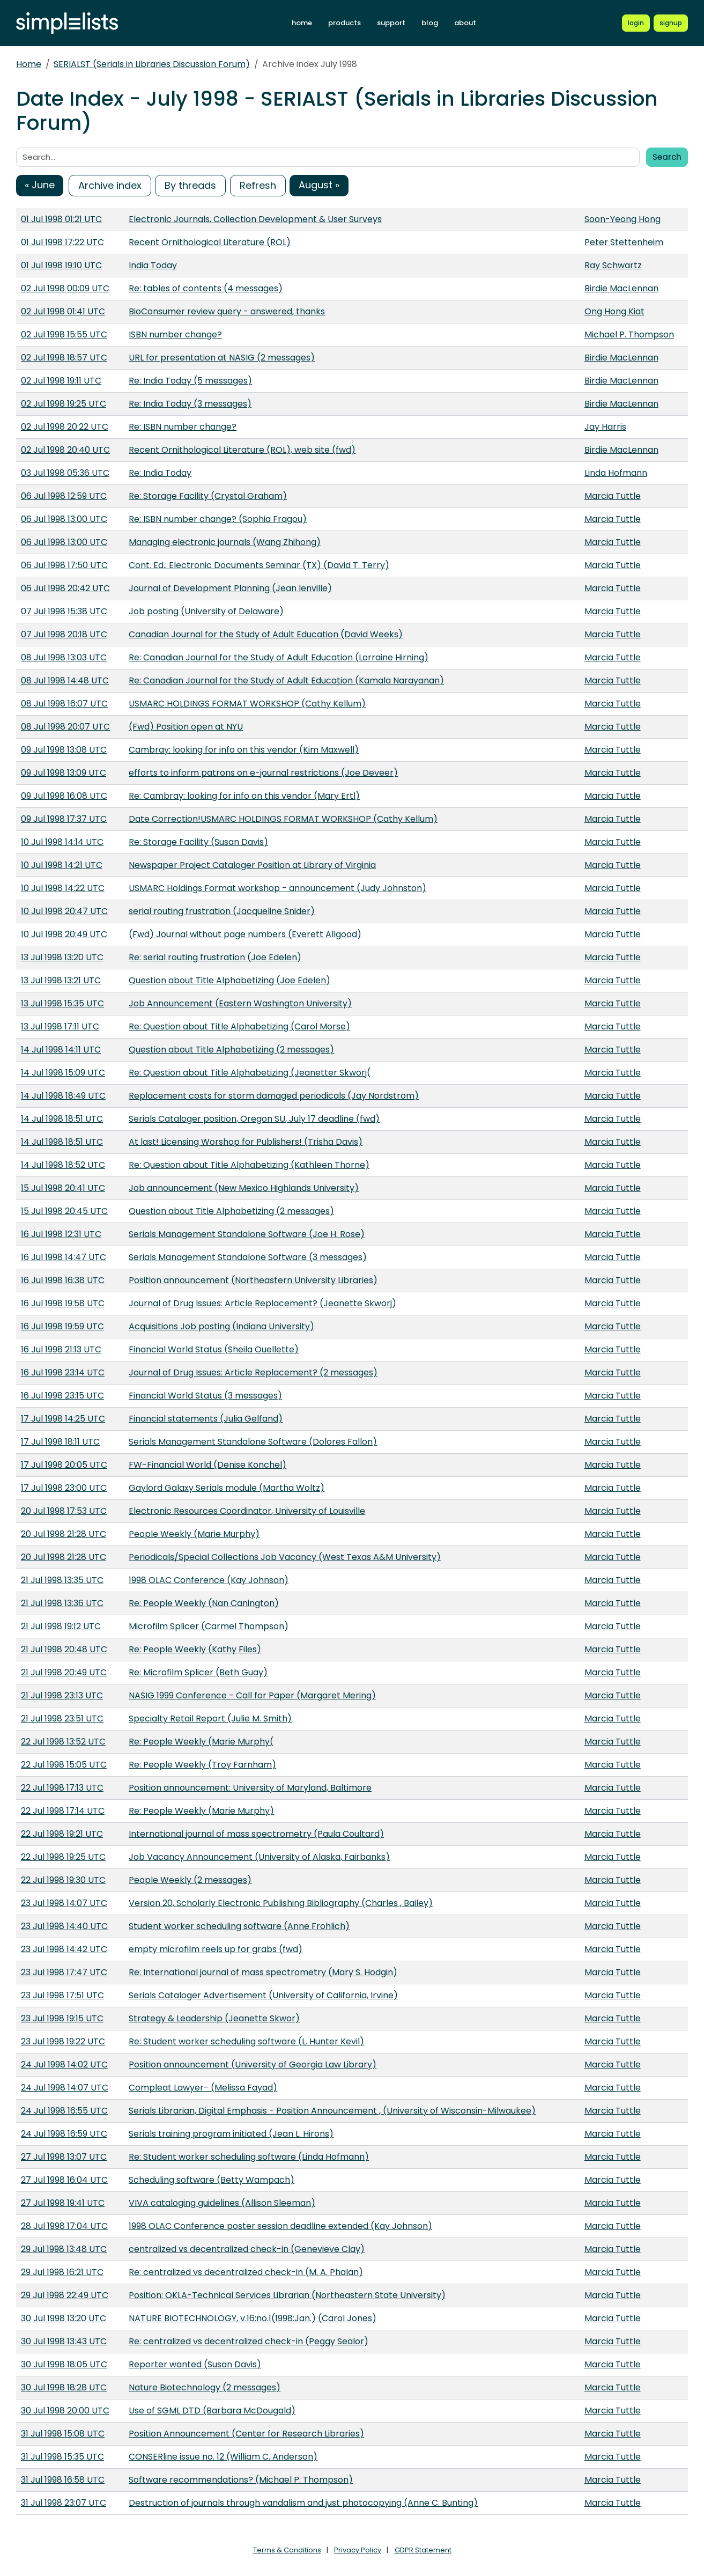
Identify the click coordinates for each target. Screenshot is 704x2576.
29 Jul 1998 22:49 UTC (64, 2295)
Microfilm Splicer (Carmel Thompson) (208, 1626)
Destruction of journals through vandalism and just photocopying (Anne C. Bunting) (303, 2503)
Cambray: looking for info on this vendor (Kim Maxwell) (244, 750)
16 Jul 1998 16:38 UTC (63, 1280)
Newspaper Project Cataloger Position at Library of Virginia (252, 865)
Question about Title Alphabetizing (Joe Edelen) (229, 980)
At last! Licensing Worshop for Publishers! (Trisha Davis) (245, 1142)
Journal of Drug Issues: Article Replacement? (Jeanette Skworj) (262, 1303)
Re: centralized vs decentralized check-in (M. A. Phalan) (246, 2272)
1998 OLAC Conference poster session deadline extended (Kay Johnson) (280, 2226)
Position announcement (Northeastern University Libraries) (253, 1280)
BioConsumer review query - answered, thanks (227, 311)
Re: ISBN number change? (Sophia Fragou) (218, 519)
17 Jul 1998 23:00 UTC (64, 1488)
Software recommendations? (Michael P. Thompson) (241, 2480)
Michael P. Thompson (629, 334)
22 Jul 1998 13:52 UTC (63, 1741)
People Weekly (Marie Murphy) (194, 1534)
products (344, 23)
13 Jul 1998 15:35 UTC (62, 1003)
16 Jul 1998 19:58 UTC (63, 1303)
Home (28, 64)
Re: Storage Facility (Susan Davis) (198, 842)
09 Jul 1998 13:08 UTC (64, 750)
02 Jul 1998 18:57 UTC (64, 357)
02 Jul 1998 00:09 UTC (65, 288)
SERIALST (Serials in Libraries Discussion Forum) (152, 64)
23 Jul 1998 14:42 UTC (64, 1949)
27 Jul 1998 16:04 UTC (64, 2180)
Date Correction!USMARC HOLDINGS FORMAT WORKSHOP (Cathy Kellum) (283, 819)
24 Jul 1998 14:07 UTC (64, 2087)
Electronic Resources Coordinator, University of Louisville (247, 1511)
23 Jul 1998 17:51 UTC (62, 1995)
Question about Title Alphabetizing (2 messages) (231, 1049)
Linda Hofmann (615, 473)
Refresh (258, 185)
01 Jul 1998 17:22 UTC (62, 242)
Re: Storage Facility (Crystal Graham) (208, 496)
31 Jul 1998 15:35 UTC (62, 2456)
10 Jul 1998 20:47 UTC (64, 911)
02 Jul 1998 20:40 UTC (65, 450)
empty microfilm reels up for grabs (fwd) (215, 1949)
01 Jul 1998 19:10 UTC (61, 265)
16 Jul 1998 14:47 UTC (63, 1257)
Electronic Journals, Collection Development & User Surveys (255, 219)
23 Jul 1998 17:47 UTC (64, 1972)
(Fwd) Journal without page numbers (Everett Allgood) (245, 934)
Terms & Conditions (287, 2550)
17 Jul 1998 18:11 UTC (60, 1442)
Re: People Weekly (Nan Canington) (204, 1603)
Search (667, 157)
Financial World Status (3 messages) (205, 1395)
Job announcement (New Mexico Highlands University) (244, 1188)
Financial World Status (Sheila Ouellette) (214, 1349)
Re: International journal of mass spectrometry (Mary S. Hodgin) (263, 1972)
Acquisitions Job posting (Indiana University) (221, 1326)
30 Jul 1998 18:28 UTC (64, 2387)
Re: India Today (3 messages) (190, 404)
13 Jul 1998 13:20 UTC (62, 957)
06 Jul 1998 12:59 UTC (64, 496)
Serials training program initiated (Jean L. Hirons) (231, 2134)
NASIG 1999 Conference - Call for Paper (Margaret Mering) (252, 1695)
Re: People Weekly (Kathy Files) (195, 1649)
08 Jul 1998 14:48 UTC (65, 680)
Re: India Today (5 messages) (190, 380)
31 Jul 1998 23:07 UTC (63, 2503)
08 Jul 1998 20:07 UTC (65, 726)
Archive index (110, 185)
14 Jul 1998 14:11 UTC (61, 1049)
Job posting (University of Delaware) (206, 611)
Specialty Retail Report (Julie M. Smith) (210, 1718)
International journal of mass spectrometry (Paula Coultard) (256, 1834)
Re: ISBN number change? (182, 427)
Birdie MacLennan (621, 288)
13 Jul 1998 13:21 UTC (61, 980)
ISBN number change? (175, 334)
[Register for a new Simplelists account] (671, 23)
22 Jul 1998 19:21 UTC (62, 1834)
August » (319, 185)
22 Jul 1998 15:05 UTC (64, 1764)
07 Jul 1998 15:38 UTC (64, 611)
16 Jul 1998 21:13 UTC (61, 1349)
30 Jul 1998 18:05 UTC (64, 2364)
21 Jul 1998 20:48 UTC (64, 1649)
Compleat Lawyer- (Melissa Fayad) (203, 2087)
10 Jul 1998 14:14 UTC (62, 842)
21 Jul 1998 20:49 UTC (64, 1672)
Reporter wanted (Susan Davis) (195, 2364)
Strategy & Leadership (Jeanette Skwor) (214, 2018)
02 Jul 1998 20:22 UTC (64, 427)
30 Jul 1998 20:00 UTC (65, 2410)
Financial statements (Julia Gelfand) (206, 1418)
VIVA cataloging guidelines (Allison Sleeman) (222, 2203)
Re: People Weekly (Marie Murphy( (201, 1741)
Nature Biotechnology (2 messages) (204, 2387)
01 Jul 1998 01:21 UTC (61, 219)
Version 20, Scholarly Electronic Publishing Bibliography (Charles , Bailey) (281, 1903)
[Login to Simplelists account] (636, 23)
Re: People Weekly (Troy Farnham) (202, 1764)
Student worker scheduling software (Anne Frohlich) (239, 1926)
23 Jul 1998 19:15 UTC (62, 2018)
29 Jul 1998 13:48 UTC (64, 2249)
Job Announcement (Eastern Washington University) (240, 1003)
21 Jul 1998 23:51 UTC (62, 1718)
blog (429, 23)
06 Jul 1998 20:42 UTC (65, 588)
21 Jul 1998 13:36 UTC (62, 1603)
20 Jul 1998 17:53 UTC (64, 1511)
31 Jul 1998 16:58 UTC (63, 2480)
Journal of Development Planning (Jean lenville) (230, 588)
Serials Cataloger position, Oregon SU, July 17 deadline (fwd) (254, 1119)
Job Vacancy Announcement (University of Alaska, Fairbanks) (259, 1857)
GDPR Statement (423, 2550)
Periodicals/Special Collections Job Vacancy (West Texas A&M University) (285, 1557)
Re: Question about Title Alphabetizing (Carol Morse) (239, 1026)
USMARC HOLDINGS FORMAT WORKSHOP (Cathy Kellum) (247, 703)
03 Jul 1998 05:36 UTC (65, 473)
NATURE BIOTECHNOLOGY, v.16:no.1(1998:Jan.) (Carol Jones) (252, 2318)
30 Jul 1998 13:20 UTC (63, 2318)
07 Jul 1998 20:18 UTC (64, 634)
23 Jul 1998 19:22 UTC (63, 2041)
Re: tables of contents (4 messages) (206, 288)
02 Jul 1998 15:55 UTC (64, 334)
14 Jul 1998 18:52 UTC (63, 1165)
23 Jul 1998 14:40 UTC (64, 1926)
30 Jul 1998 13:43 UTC (64, 2341)
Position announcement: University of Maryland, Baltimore (250, 1788)
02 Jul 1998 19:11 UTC (61, 380)
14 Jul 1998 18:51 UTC (62, 1119)
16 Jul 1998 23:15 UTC (62, 1395)
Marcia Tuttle (612, 496)
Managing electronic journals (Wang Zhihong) (225, 542)
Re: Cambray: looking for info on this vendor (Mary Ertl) (244, 796)
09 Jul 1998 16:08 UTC (64, 796)
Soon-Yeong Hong (622, 219)
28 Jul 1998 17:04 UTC (64, 2226)
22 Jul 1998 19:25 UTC (63, 1857)
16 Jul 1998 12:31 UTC (61, 1234)
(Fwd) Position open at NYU (186, 726)
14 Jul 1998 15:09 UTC (63, 1072)
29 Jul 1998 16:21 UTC (62, 2272)
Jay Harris (605, 427)
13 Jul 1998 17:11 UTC (60, 1026)
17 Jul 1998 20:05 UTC (64, 1465)
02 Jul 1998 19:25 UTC (63, 404)
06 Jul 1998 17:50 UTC (64, 565)
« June (40, 185)
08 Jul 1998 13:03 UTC (64, 657)
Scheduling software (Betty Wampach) (211, 2180)
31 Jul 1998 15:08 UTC (63, 2433)
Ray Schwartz (613, 265)
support (391, 23)
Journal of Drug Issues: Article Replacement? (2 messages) (253, 1372)
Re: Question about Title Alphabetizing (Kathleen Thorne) (249, 1165)
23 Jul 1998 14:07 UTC (64, 1903)
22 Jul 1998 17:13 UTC (62, 1788)
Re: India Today (160, 473)
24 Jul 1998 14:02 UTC (64, 2064)
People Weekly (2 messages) (190, 1880)
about (465, 23)
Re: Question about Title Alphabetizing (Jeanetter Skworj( (249, 1072)
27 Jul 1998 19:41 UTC (63, 2203)
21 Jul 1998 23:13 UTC (62, 1695)
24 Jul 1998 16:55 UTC (64, 2110)
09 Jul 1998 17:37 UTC (64, 819)
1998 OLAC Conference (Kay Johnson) (208, 1580)
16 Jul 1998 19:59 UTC (62, 1326)
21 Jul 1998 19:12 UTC (61, 1626)
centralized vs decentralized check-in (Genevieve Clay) (247, 2249)
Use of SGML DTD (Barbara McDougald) (212, 2410)
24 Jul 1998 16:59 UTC (64, 2134)
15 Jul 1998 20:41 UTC (63, 1188)
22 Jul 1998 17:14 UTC (63, 1811)
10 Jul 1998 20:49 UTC (64, 934)
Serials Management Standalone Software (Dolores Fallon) (253, 1442)
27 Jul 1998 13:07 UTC (64, 2157)
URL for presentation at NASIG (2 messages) (222, 357)
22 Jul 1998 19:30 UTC (63, 1880)
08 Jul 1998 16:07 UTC (64, 703)
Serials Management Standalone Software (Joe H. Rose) (247, 1234)
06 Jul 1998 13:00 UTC (64, 519)
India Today (153, 265)
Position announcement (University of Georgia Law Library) (252, 2064)
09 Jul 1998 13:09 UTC (63, 773)
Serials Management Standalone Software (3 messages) (248, 1257)
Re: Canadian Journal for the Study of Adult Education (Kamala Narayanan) (286, 680)
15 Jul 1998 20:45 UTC (64, 1211)
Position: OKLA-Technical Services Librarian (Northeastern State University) (287, 2295)
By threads (190, 185)
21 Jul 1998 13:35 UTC (62, 1580)
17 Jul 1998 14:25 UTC (63, 1418)
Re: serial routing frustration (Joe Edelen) (215, 957)
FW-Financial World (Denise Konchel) (207, 1465)
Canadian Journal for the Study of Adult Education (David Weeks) (266, 634)
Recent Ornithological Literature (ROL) (210, 242)
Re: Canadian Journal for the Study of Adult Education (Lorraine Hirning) (278, 657)
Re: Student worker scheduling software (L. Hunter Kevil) (246, 2041)
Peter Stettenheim (623, 242)
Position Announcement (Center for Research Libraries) (246, 2433)
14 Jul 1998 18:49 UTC (63, 1096)
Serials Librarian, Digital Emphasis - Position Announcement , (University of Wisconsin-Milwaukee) (332, 2110)
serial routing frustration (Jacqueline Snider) (222, 911)
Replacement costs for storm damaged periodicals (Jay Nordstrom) (274, 1096)
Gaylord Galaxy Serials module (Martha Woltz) (226, 1488)
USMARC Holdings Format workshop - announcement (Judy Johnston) (277, 888)
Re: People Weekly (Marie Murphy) (201, 1811)
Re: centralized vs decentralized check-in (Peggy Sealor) (248, 2341)
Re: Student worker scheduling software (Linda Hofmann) (249, 2157)
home (302, 23)
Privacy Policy (357, 2550)
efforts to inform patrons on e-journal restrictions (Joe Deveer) (263, 773)
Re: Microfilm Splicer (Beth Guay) (198, 1672)
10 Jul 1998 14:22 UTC (63, 888)
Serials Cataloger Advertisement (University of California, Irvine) (263, 1995)
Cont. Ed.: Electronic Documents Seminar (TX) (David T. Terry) (259, 565)
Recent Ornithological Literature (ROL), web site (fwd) (242, 450)
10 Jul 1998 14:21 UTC (61, 865)
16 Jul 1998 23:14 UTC (63, 1372)
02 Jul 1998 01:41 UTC (63, 311)
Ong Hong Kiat (614, 311)
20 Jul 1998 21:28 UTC (63, 1534)
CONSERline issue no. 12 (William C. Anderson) (223, 2456)
